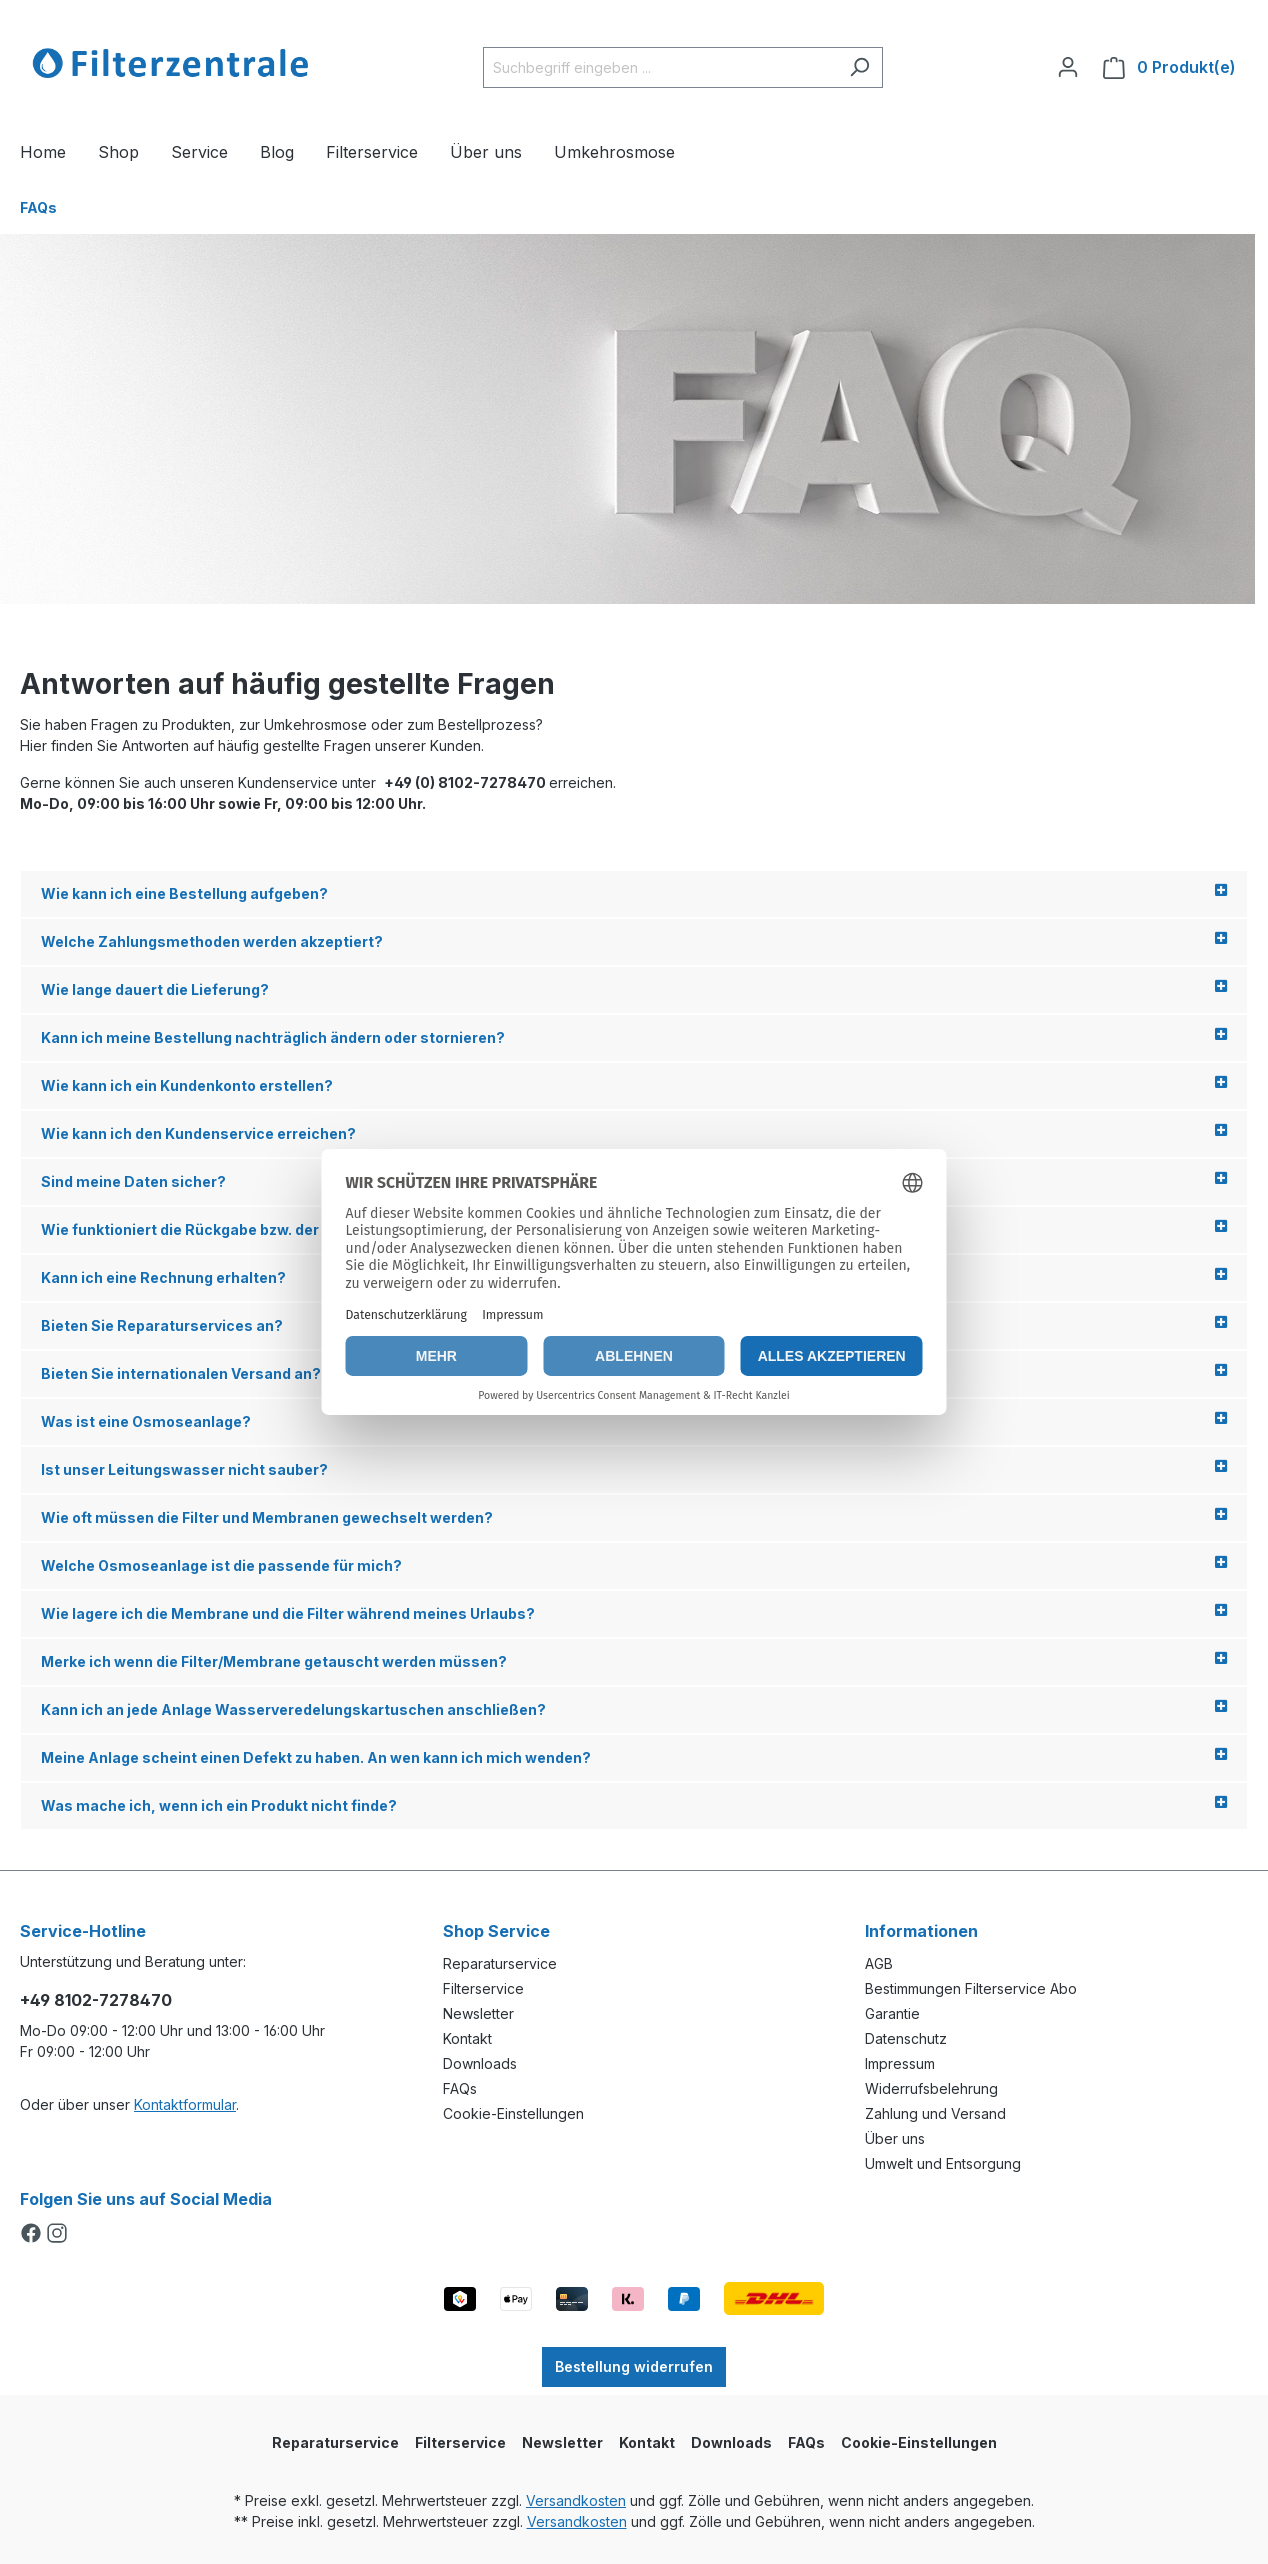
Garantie (892, 2013)
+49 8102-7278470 (96, 2000)
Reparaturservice (500, 1963)
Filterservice (483, 1988)
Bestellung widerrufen (634, 2366)
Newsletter (478, 2013)
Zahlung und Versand (935, 2113)
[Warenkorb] (1169, 67)
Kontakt (467, 2038)
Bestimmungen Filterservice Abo (971, 1988)
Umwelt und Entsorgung (943, 2163)
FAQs (460, 2088)
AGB (879, 1963)
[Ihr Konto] (1068, 67)
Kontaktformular (185, 2104)
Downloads (480, 2063)
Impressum (900, 2063)
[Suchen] (859, 67)
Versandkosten (576, 2500)
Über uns (895, 2138)
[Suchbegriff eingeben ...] (660, 67)
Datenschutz (906, 2038)
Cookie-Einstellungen (513, 2113)
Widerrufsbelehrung (931, 2088)
